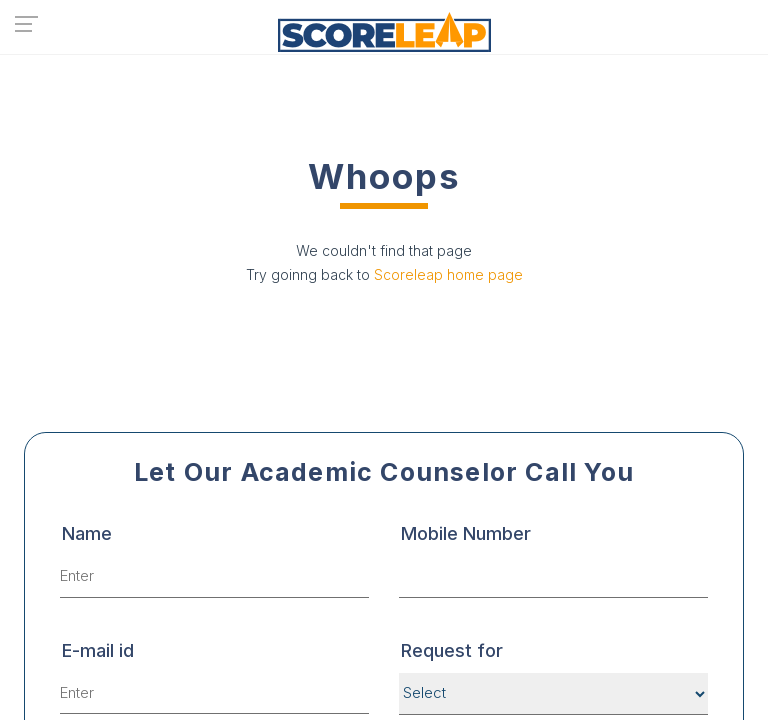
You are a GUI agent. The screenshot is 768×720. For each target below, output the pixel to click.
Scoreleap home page (448, 274)
